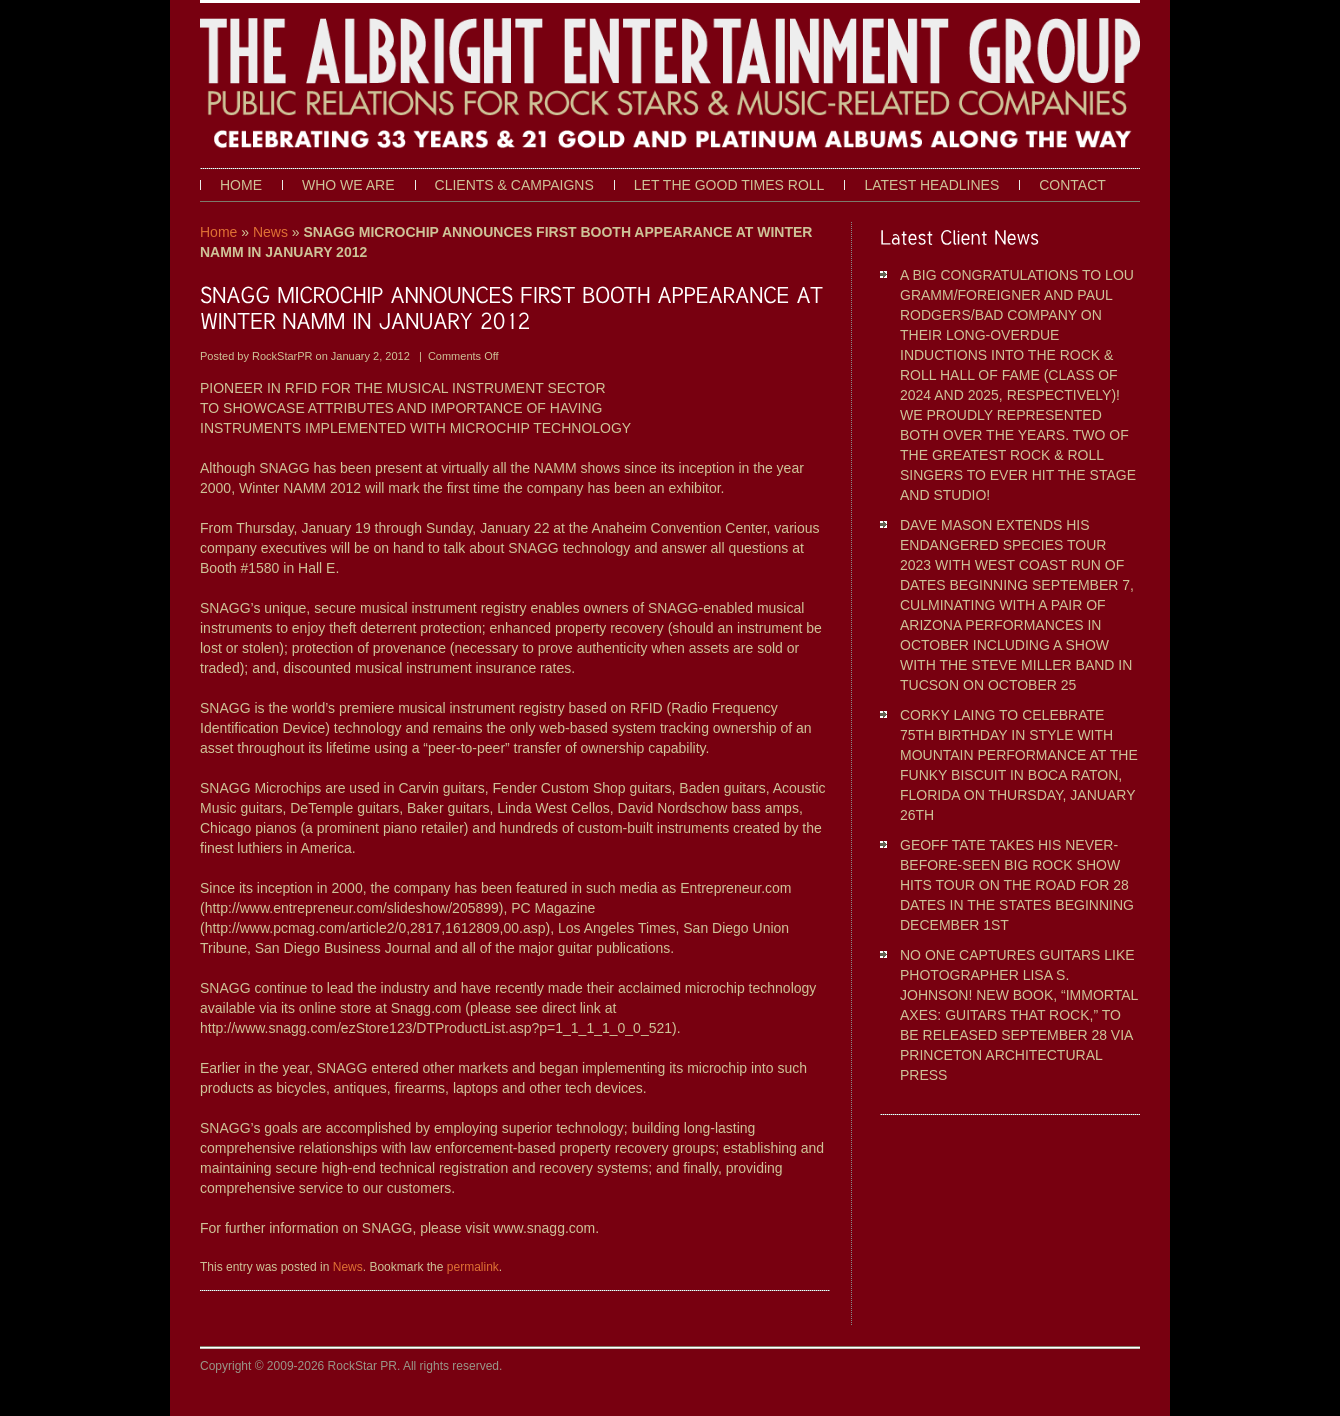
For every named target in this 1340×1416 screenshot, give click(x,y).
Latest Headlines (931, 185)
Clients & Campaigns (514, 185)
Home (241, 185)
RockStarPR (284, 356)
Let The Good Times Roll (729, 185)
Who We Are (348, 185)
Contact (1072, 185)
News (270, 232)
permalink (473, 1267)
